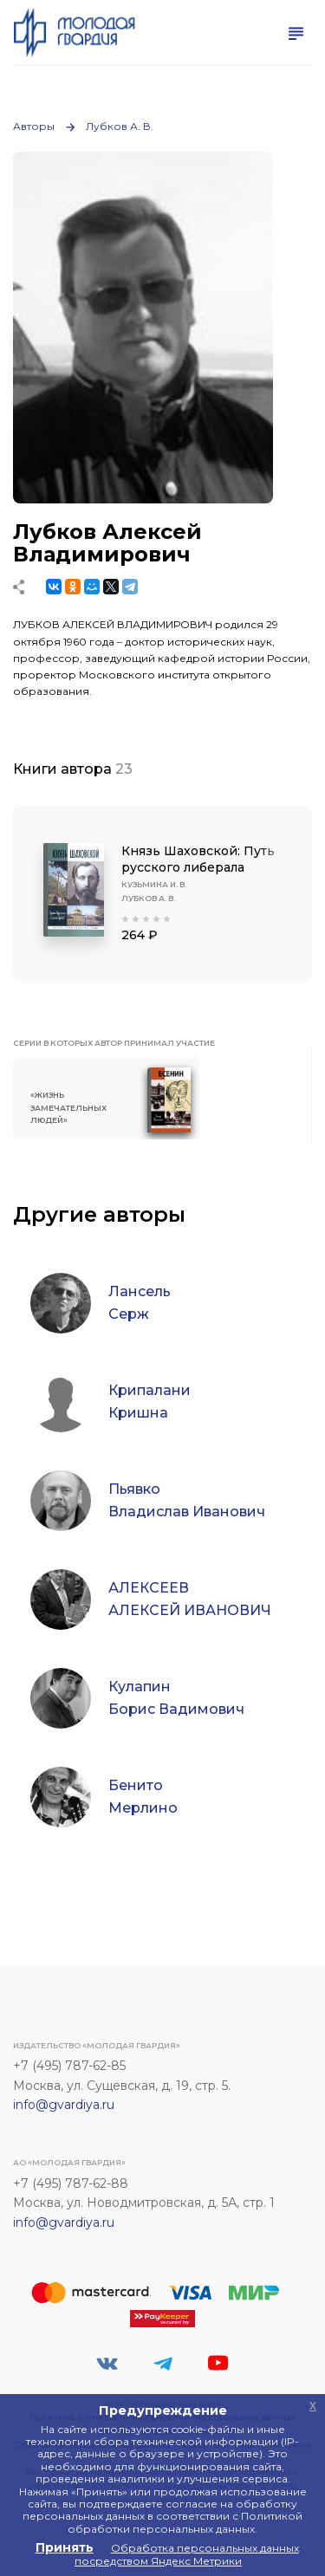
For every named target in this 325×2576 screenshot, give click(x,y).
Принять (65, 2547)
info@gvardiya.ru (63, 2104)
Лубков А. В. (119, 126)
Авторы (34, 126)
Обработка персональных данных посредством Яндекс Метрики (187, 2553)
